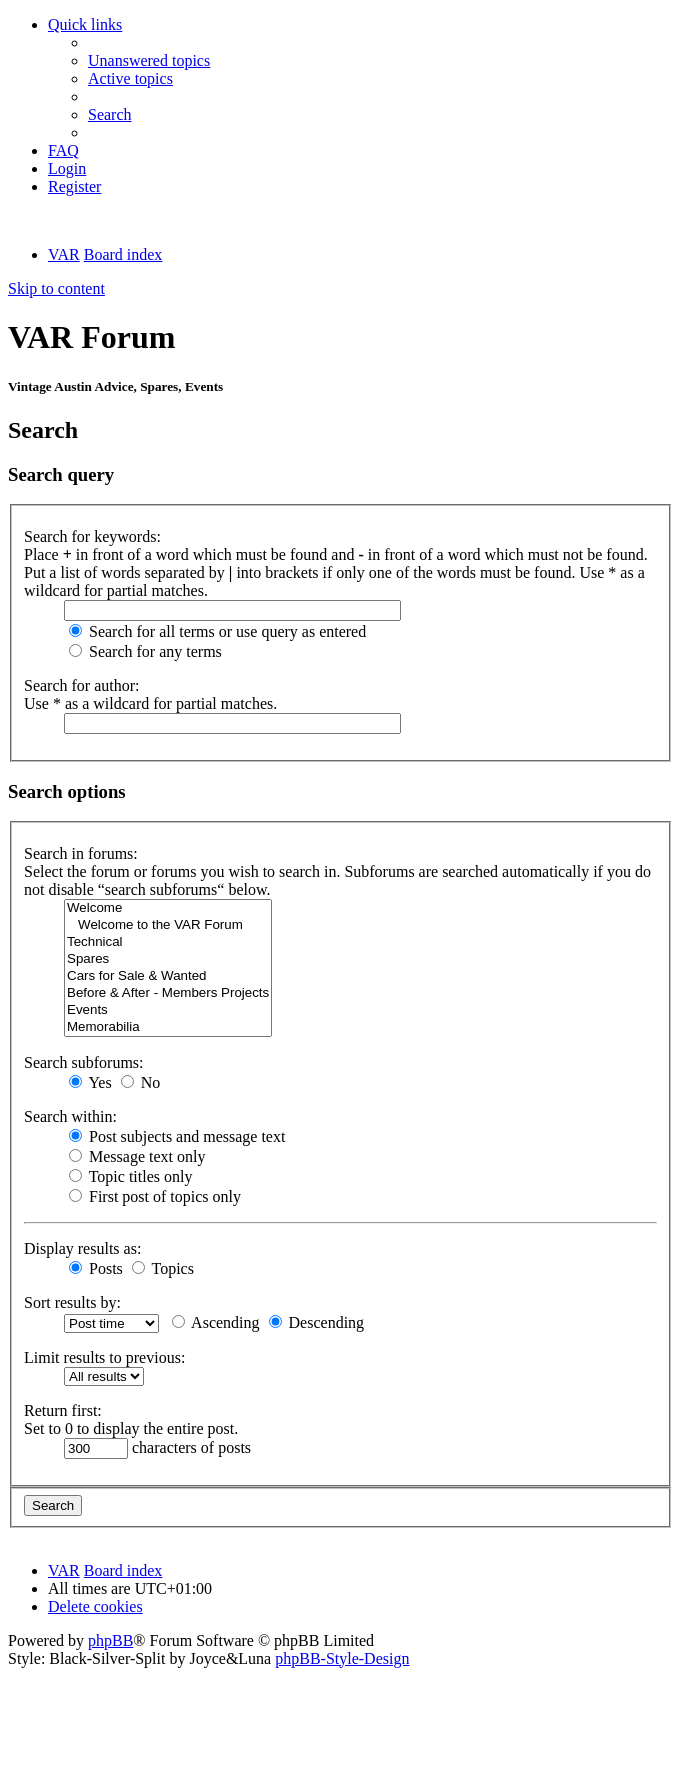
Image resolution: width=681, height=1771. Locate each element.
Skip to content (56, 288)
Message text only (137, 1156)
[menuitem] (149, 60)
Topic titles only (130, 1176)
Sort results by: (72, 1302)
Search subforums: (84, 1062)
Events (168, 1010)
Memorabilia (168, 1027)
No (141, 1082)
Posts (96, 1268)
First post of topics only (155, 1196)
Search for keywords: (92, 536)
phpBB (110, 1640)
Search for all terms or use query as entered (217, 631)
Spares (168, 959)
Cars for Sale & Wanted (168, 976)
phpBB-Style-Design (342, 1658)
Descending (317, 1322)
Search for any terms (145, 651)
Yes (90, 1082)
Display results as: (82, 1248)
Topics (163, 1268)
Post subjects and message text (177, 1136)
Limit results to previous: (104, 1357)
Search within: (70, 1116)
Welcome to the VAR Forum (168, 925)
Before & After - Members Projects (168, 993)
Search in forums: (81, 853)
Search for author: (82, 685)
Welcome (168, 908)
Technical (168, 942)
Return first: (63, 1410)
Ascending (216, 1322)
